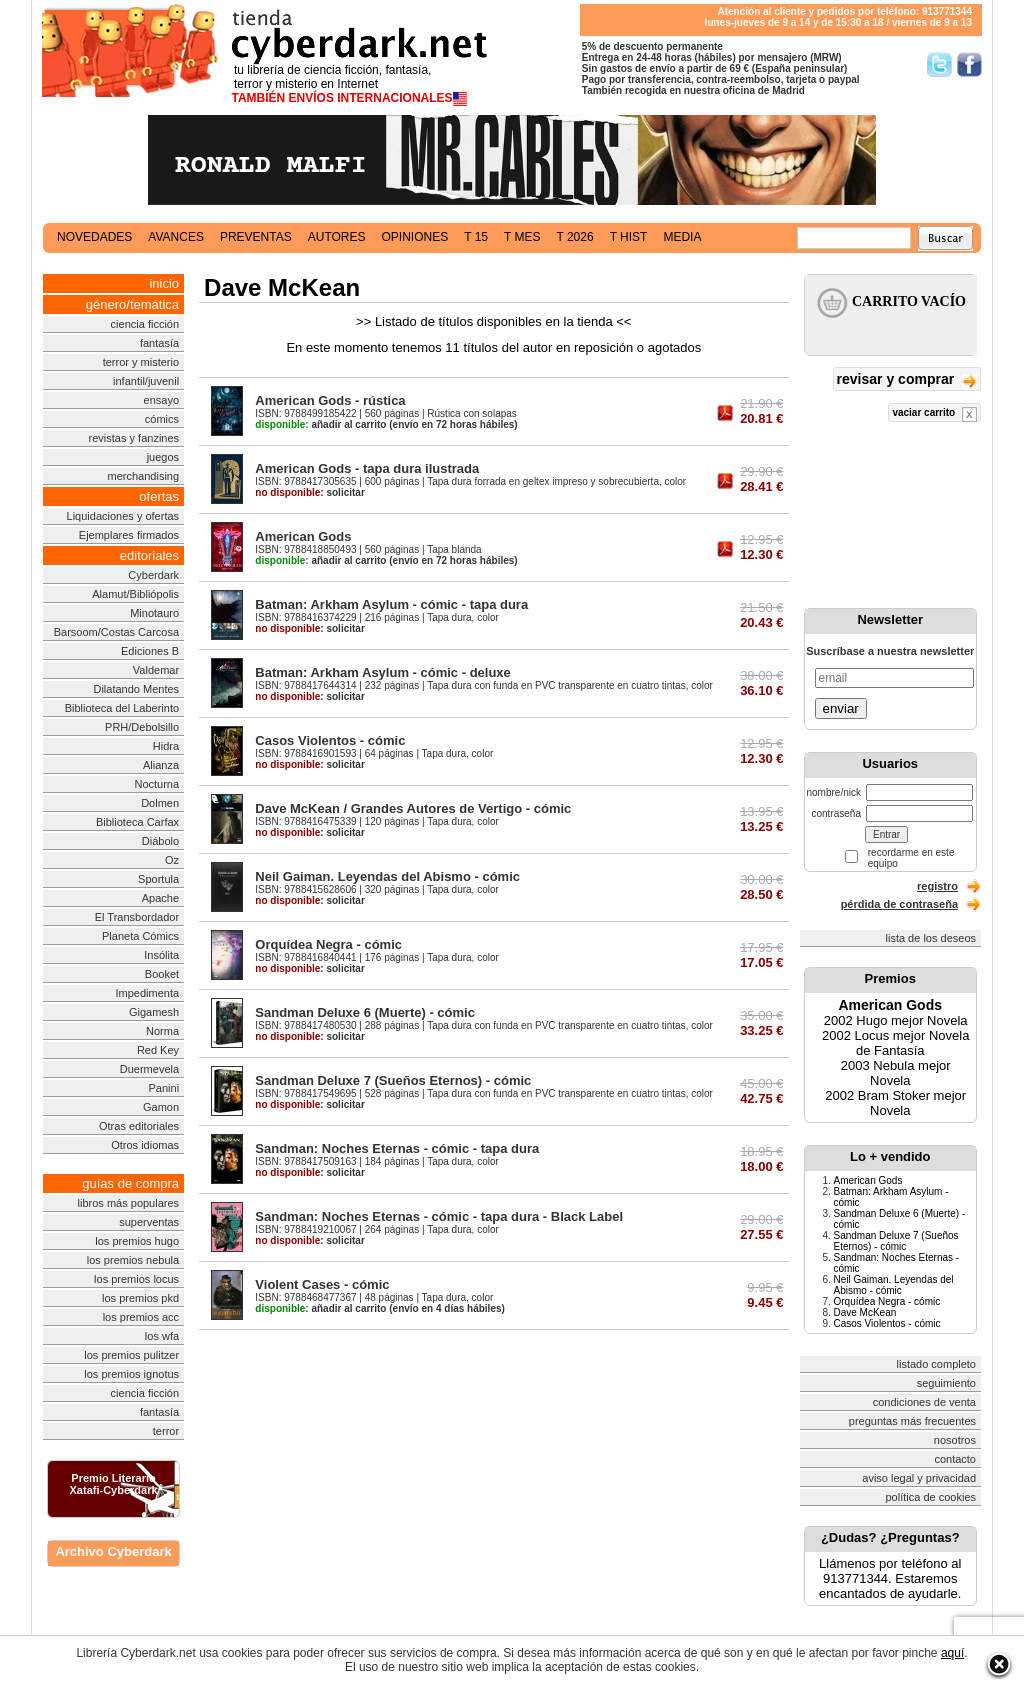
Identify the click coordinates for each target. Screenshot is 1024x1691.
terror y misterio (141, 362)
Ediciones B (150, 651)
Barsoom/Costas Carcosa (116, 632)
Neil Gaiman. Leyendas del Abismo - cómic (387, 876)
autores (337, 237)
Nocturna (156, 784)
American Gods (303, 536)
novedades (94, 237)
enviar (841, 708)
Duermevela (149, 1069)
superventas (149, 1222)
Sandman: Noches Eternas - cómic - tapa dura (397, 1148)
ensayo (161, 400)
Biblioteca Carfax (137, 822)
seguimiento (946, 1383)
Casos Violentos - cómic (330, 740)
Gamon (161, 1107)
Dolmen (160, 803)
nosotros (955, 1440)
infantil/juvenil (146, 381)
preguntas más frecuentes (912, 1421)
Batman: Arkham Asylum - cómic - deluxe (383, 672)
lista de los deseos (931, 938)
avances (176, 237)
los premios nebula (133, 1260)
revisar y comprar (907, 380)
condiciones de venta (924, 1402)
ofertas (159, 496)
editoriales (149, 555)
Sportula (158, 879)
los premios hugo (137, 1241)
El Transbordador (137, 917)
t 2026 (574, 237)
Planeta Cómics (140, 936)
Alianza (161, 765)
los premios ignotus (131, 1374)
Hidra (166, 746)
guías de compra (130, 1183)
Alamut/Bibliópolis (135, 594)
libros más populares (129, 1203)
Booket (162, 974)
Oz (172, 860)
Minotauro (154, 613)
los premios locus (136, 1279)
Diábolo (160, 841)
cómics (162, 419)
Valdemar (156, 670)
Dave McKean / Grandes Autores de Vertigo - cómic (413, 808)
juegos (163, 457)
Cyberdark (153, 575)
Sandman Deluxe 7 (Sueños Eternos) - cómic (393, 1080)
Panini (164, 1088)
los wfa (162, 1336)
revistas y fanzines (134, 438)
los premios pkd (140, 1298)
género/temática (132, 304)
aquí (952, 1653)
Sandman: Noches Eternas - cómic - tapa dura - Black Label (439, 1216)
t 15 (476, 237)
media (682, 237)
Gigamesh (154, 1012)
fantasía (159, 343)
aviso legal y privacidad (919, 1478)
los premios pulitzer (131, 1355)
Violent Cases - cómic (322, 1284)
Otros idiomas (145, 1145)
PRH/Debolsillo (142, 727)
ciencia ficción (145, 324)
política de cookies (931, 1497)
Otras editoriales (139, 1126)
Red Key (158, 1050)
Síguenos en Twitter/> (939, 64)
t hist (629, 237)
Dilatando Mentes (136, 689)
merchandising (144, 476)
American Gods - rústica (330, 400)
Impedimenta (147, 993)
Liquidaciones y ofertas (123, 516)
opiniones (415, 237)
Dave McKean (865, 1312)
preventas (256, 237)
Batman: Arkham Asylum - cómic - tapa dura (391, 604)
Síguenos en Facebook (969, 64)
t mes (522, 237)
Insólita (161, 955)
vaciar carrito (934, 414)
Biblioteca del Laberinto (122, 708)
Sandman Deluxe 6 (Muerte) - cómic (365, 1012)
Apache (160, 898)
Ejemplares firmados (129, 535)
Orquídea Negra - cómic (328, 944)
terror (166, 1431)
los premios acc (141, 1317)
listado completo (937, 1364)
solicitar (309, 492)
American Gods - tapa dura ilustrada (367, 468)
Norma (162, 1031)
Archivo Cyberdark (113, 1551)
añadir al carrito (320, 424)
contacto (955, 1459)
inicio (164, 283)
